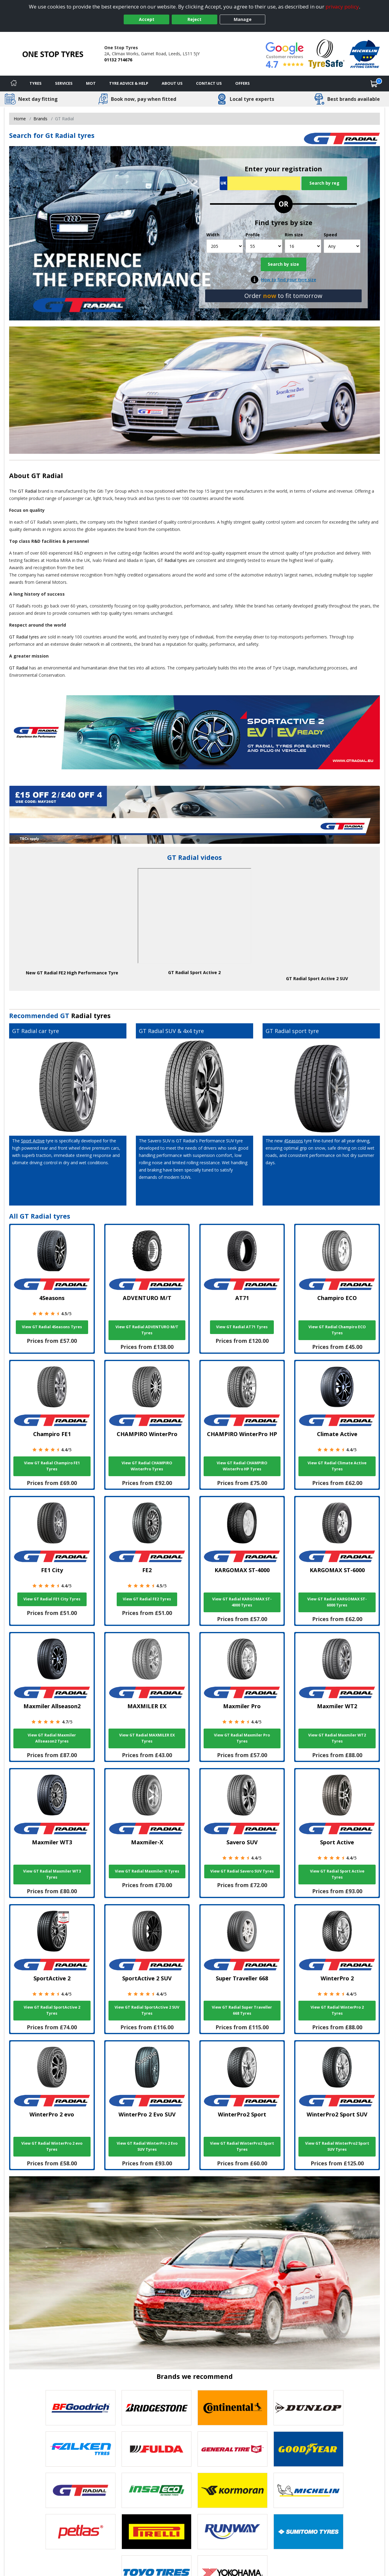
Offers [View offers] (242, 83)
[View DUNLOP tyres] (308, 2407)
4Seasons (293, 1141)
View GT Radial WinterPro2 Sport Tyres (242, 2146)
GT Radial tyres (172, 560)
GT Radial (47, 475)
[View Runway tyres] (232, 2531)
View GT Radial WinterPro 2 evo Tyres (51, 2146)
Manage (243, 19)
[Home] (14, 83)
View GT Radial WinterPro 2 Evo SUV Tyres (147, 2146)
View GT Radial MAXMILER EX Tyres (147, 1738)
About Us (172, 83)
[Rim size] (303, 246)
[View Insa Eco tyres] (156, 2490)
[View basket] (374, 83)
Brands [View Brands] (40, 118)
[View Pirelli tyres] (156, 2531)
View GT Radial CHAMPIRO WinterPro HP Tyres (242, 1466)
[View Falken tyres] (80, 2449)
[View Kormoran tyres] (232, 2490)
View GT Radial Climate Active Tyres (337, 1466)
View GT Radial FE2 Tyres (147, 1599)
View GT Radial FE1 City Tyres (52, 1599)
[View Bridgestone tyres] (156, 2407)
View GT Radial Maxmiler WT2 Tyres (337, 1738)
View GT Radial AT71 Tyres (242, 1326)
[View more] (194, 815)
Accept (146, 19)
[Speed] (342, 246)
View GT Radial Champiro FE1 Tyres (52, 1466)
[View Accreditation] (326, 53)
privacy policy (342, 6)
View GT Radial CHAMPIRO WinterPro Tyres (147, 1466)
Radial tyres (91, 1015)
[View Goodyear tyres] (308, 2449)
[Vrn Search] (260, 183)
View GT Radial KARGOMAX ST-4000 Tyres (242, 1602)
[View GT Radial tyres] (80, 2490)
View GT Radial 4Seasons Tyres (52, 1326)
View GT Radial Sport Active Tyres (337, 1874)
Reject (194, 19)
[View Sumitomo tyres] (308, 2531)
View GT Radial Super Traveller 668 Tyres (242, 2010)
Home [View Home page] (20, 118)
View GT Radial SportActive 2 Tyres (52, 2010)
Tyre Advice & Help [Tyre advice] (128, 83)
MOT (91, 83)
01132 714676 (118, 60)
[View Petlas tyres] (80, 2531)
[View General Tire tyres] (232, 2449)
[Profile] (264, 246)
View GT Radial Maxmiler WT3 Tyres (52, 1874)
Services (64, 83)
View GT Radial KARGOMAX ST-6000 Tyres (337, 1602)
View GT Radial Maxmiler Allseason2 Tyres (52, 1738)
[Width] (224, 246)
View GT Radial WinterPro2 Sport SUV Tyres (337, 2146)
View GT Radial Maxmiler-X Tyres (147, 1871)
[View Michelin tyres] (308, 2490)
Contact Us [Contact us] (209, 83)
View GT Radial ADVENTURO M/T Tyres (146, 1330)
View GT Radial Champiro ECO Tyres (337, 1330)
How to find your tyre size (288, 279)
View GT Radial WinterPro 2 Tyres (337, 2010)
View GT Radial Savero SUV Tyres (242, 1871)
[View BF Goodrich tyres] (80, 2407)
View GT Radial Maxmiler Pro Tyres (242, 1738)
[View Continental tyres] (232, 2407)
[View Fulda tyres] (156, 2449)
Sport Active (33, 1141)
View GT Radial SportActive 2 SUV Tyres (147, 2010)
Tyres (35, 83)
